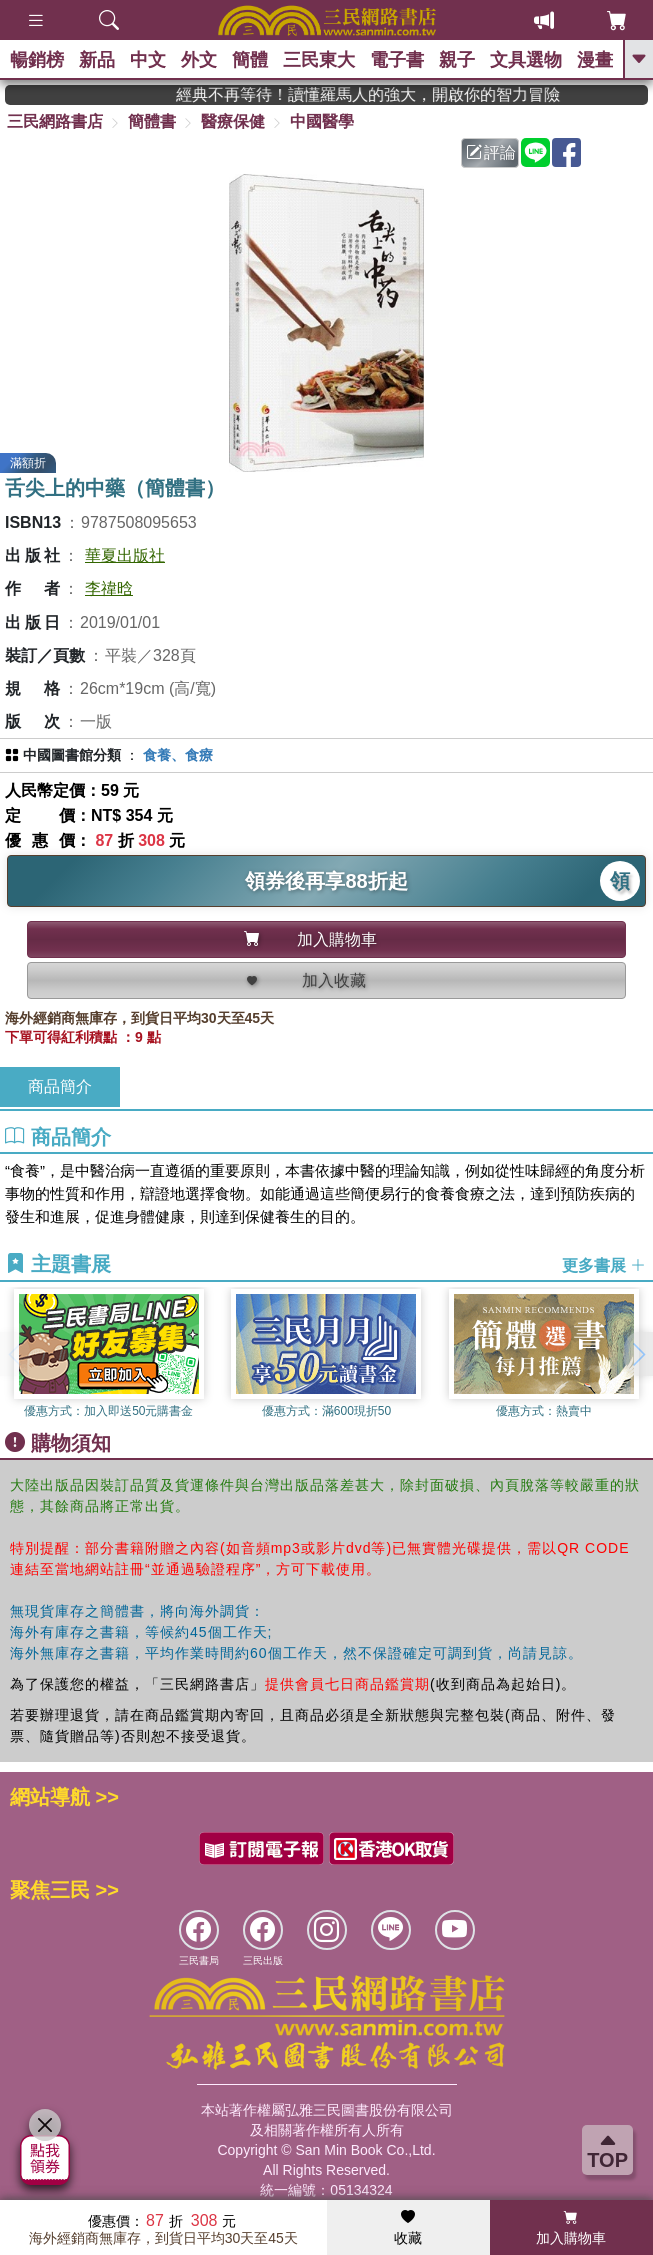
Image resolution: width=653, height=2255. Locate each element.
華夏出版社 (125, 555)
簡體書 (152, 121)
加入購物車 (571, 2228)
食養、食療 (178, 755)
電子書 (397, 60)
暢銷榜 (37, 60)
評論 (491, 152)
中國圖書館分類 (72, 755)
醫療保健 (233, 121)
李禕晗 (109, 588)
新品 (97, 60)
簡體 (250, 60)
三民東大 (319, 60)
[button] (638, 1354)
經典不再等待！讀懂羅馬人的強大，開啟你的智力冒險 (396, 94)
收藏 (408, 2228)
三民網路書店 (55, 121)
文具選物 (526, 60)
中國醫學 (322, 121)
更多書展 (604, 1264)
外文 (199, 60)
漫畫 (595, 60)
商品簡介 (60, 1086)
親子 (457, 60)
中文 (148, 60)
